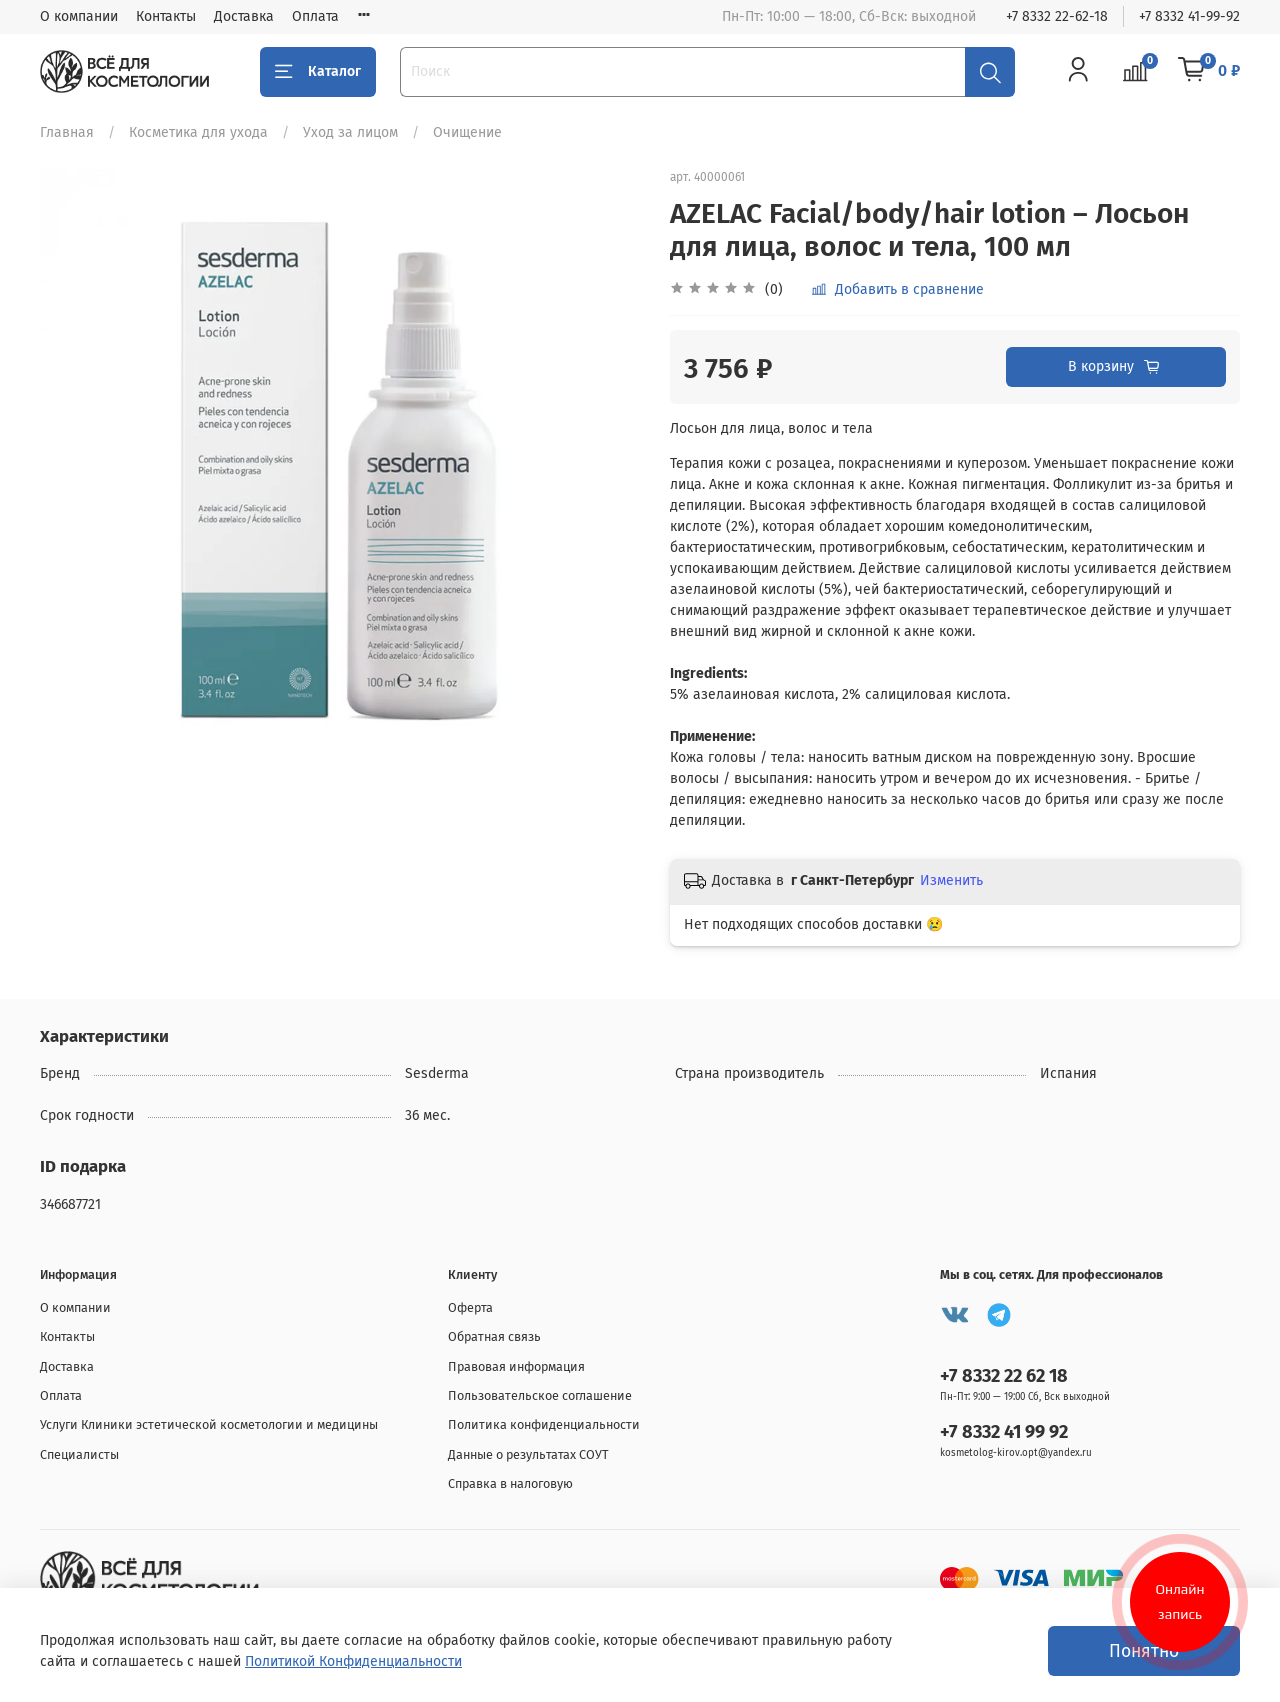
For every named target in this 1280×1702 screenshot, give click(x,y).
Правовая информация (516, 1366)
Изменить (951, 880)
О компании (79, 16)
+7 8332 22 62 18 (1004, 1376)
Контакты (166, 16)
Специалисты (79, 1454)
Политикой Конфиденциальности (353, 1661)
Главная (67, 132)
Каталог (318, 72)
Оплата (315, 16)
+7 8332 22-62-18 (1057, 16)
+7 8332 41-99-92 (1189, 16)
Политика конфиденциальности (544, 1424)
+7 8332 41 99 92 (1004, 1432)
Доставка (244, 16)
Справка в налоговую (510, 1483)
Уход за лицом (350, 132)
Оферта (470, 1307)
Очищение (467, 132)
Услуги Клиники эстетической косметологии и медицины (209, 1424)
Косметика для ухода (198, 132)
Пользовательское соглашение (540, 1395)
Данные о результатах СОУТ (528, 1454)
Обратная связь (494, 1336)
